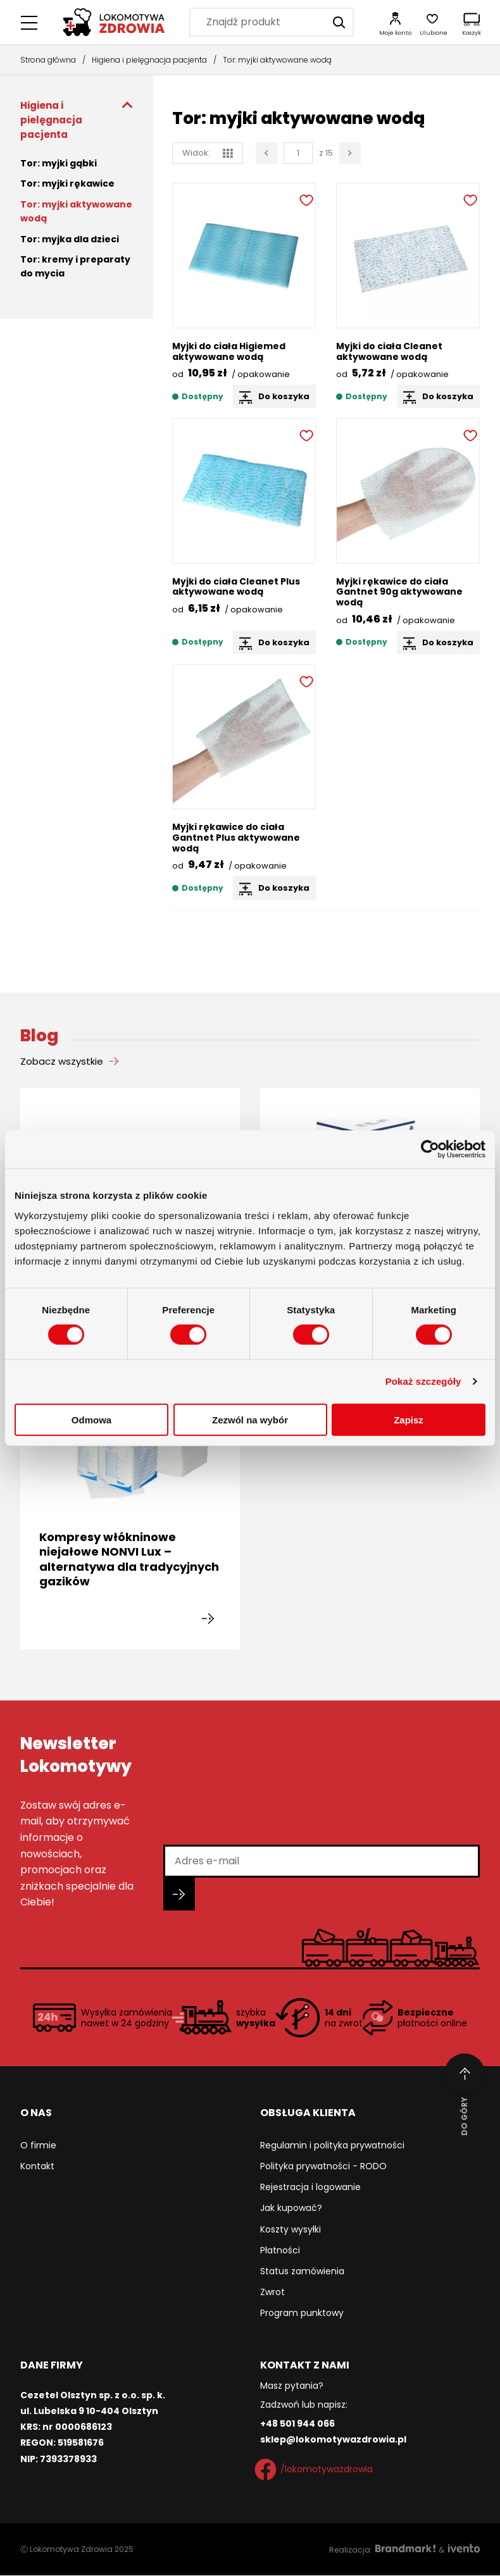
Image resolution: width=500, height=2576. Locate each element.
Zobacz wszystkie (61, 1061)
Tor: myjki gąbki (58, 163)
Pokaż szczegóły (423, 1381)
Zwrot (272, 2292)
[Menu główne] (30, 22)
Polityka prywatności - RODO (323, 2166)
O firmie (38, 2145)
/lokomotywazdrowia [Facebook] (316, 2469)
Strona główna (48, 59)
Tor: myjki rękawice (67, 183)
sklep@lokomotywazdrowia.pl (333, 2440)
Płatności (280, 2251)
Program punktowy (302, 2313)
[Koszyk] (471, 22)
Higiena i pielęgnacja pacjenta (149, 59)
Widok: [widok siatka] (207, 153)
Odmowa (91, 1419)
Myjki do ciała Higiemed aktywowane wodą (228, 351)
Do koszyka (283, 396)
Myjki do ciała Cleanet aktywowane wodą (389, 351)
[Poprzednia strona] (266, 153)
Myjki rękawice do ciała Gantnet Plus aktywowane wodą (236, 838)
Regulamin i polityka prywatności (332, 2145)
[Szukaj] (339, 22)
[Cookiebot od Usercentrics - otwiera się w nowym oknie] (430, 1149)
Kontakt (37, 2166)
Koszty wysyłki (290, 2229)
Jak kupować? (291, 2208)
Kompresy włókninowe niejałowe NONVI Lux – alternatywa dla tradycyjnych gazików (129, 1560)
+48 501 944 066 (297, 2424)
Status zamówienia (302, 2271)
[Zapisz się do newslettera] (179, 1894)
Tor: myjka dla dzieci (69, 239)
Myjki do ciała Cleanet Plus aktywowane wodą (236, 586)
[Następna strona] (350, 153)
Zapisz (408, 1419)
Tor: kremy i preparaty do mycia (75, 266)
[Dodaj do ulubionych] (305, 198)
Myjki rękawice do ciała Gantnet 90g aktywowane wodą (399, 592)
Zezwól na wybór (250, 1419)
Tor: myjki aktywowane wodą (76, 211)
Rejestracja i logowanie (310, 2187)
